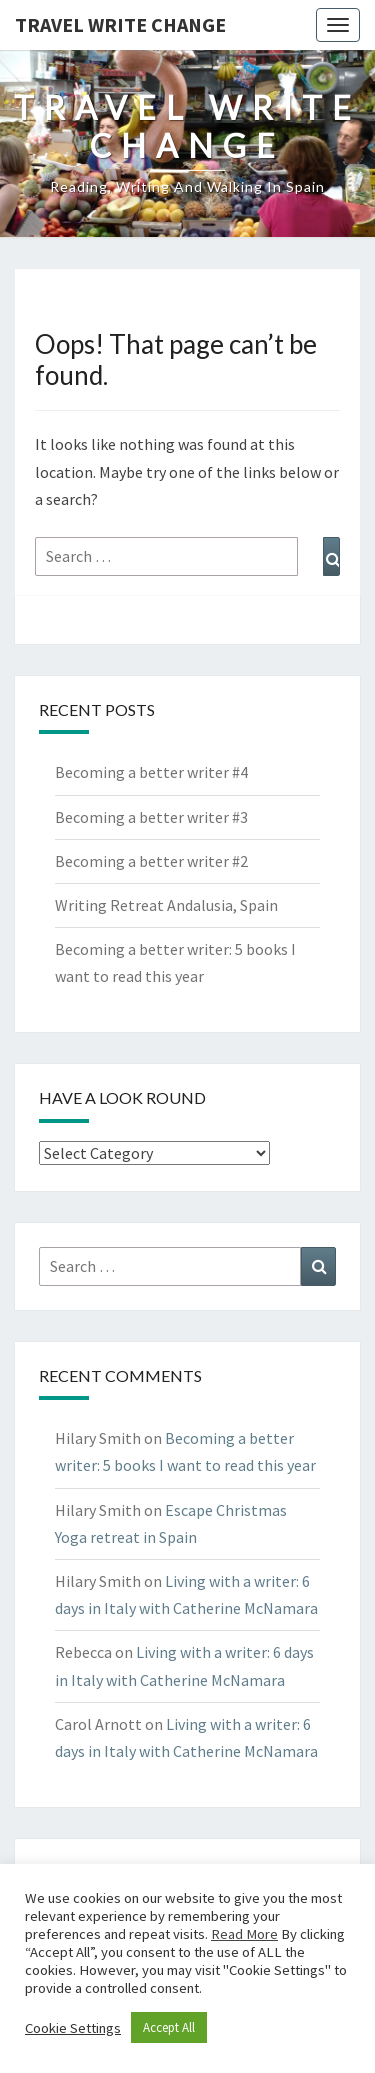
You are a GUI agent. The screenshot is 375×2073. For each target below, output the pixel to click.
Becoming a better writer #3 (151, 817)
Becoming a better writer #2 (151, 861)
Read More (244, 1934)
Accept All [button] (169, 2027)
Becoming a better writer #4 (151, 772)
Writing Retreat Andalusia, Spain (166, 905)
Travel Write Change (120, 24)
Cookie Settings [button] (73, 2028)
